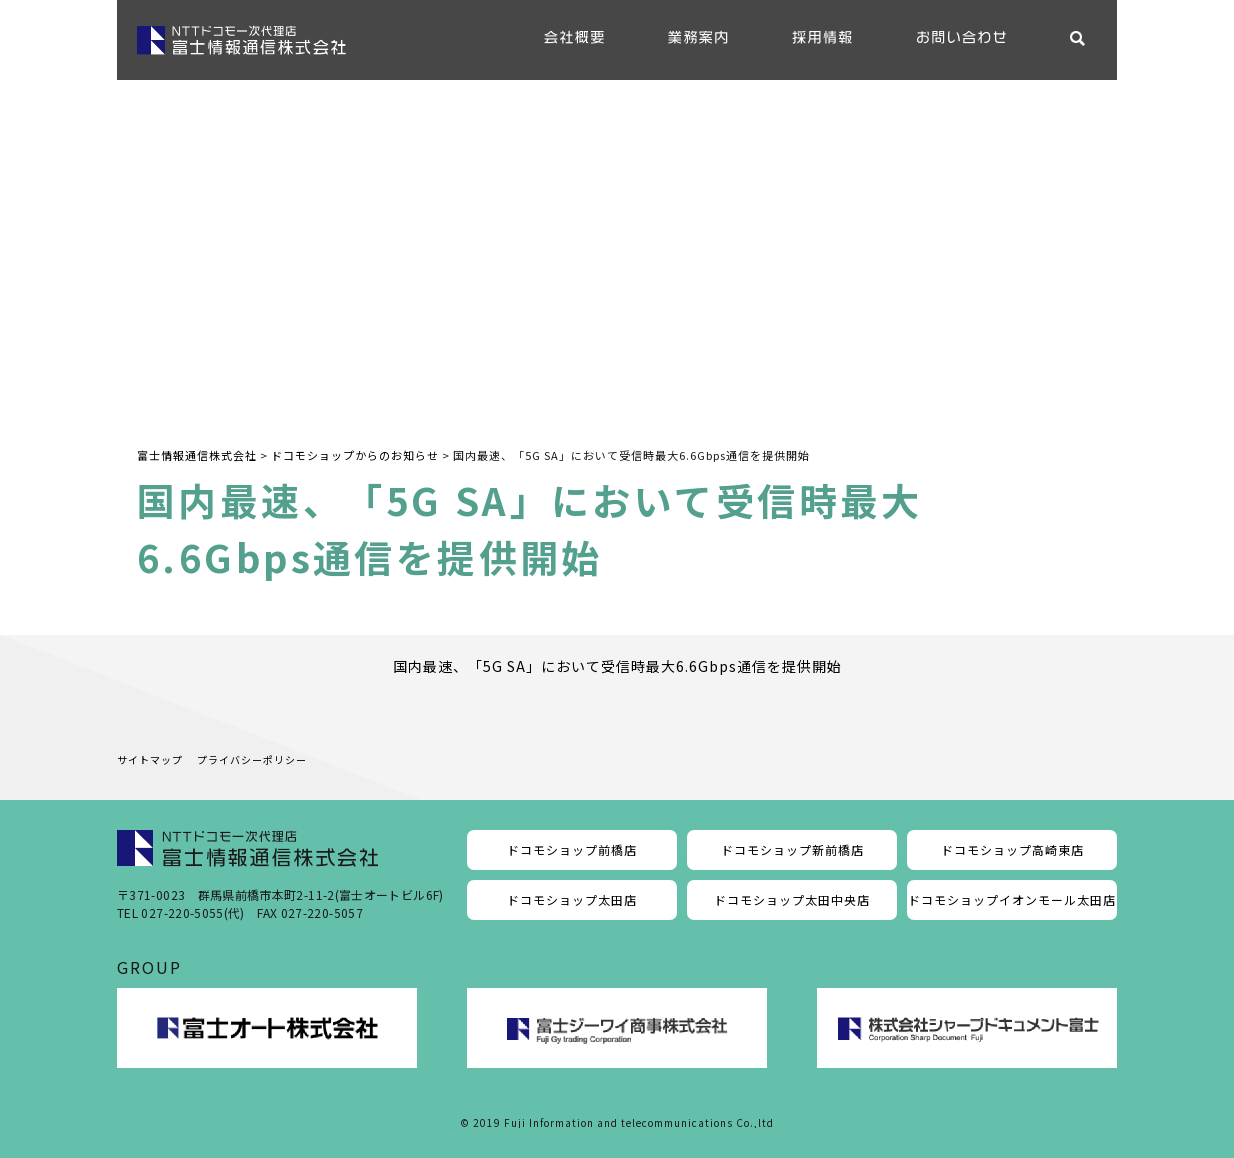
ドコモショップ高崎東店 (1012, 849)
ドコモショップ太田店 (572, 899)
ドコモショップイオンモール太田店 (1012, 899)
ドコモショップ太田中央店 (792, 899)
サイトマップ (150, 759)
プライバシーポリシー (252, 759)
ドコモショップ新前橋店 (792, 849)
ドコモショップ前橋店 (572, 849)
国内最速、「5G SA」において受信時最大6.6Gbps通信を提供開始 (617, 666)
